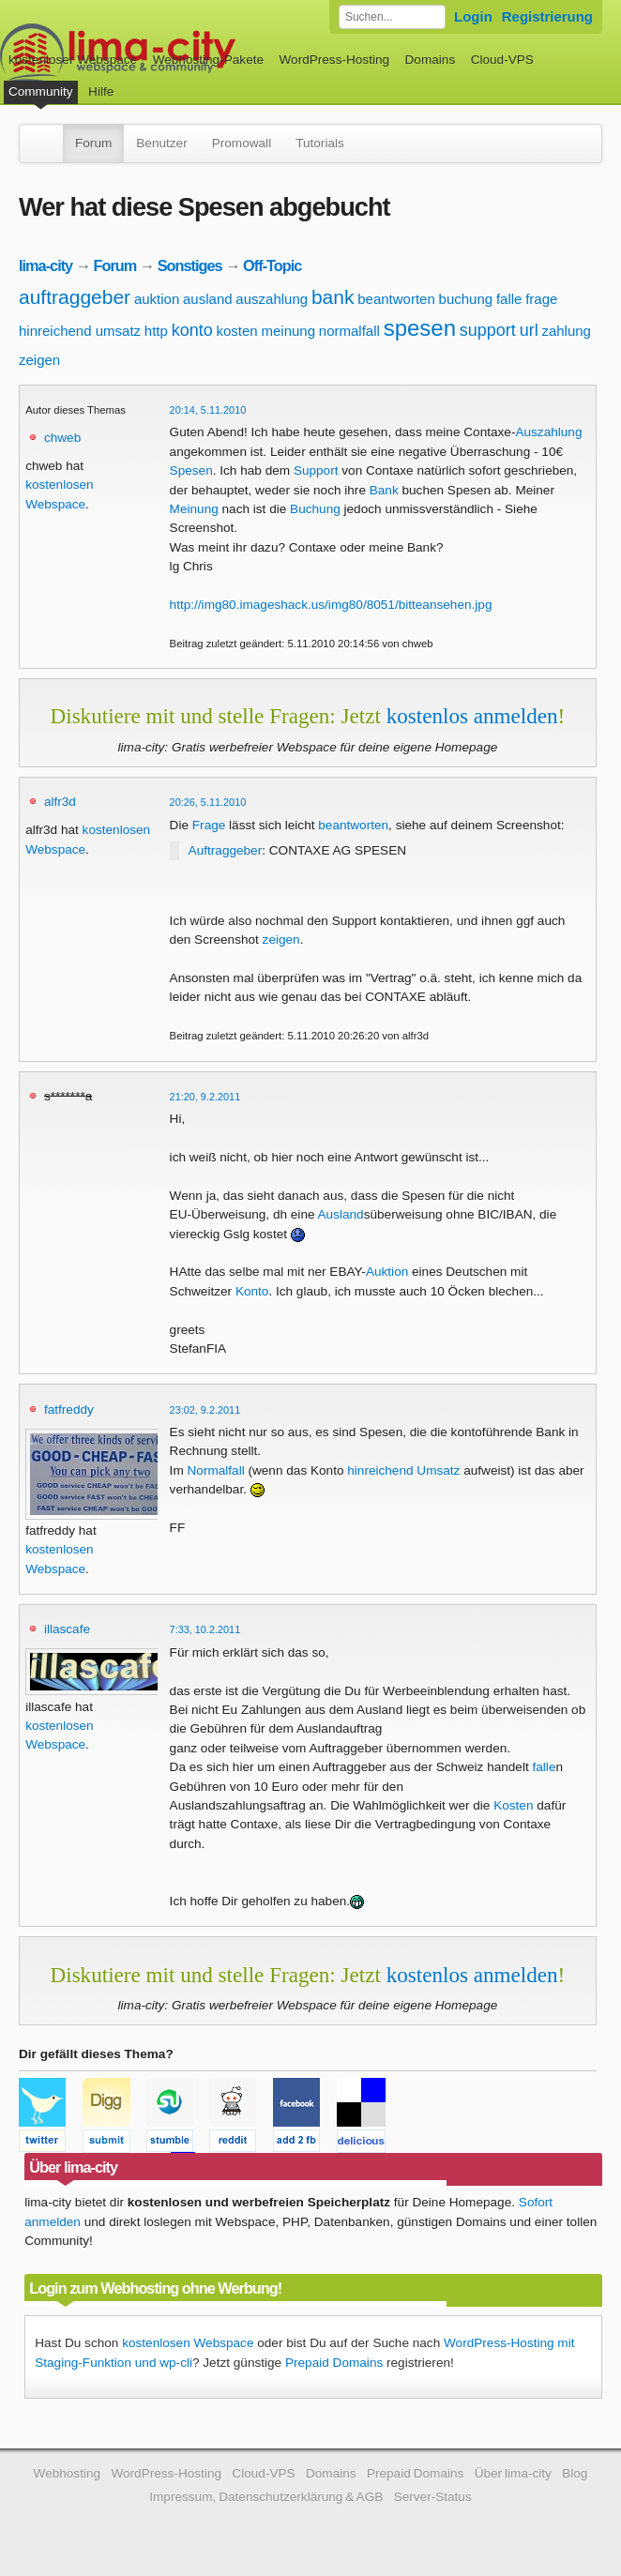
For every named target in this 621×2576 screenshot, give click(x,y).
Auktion (387, 1272)
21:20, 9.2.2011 (205, 1096)
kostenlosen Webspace (187, 2343)
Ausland (341, 1214)
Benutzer (161, 143)
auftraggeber (74, 297)
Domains (430, 60)
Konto (252, 1291)
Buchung (315, 509)
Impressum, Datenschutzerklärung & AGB (266, 2497)
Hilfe (101, 91)
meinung (288, 331)
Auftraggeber (226, 850)
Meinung (194, 509)
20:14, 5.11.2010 (208, 410)
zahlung (566, 331)
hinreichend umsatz (80, 331)
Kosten (513, 1805)
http (156, 331)
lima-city (45, 265)
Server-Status (433, 2497)
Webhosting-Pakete (208, 60)
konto (192, 330)
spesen (420, 328)
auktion (156, 299)
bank (333, 297)
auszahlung (271, 299)
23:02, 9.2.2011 (205, 1410)
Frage (209, 825)
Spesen (191, 470)
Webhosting (67, 2473)
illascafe (67, 1629)
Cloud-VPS (502, 60)
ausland (208, 299)
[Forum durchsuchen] (392, 17)
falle (509, 299)
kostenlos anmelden (472, 716)
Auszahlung (548, 432)
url (529, 330)
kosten (237, 331)
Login (473, 16)
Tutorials (319, 143)
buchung (466, 299)
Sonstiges (190, 265)
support (488, 330)
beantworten (396, 299)
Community (40, 91)
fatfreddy (69, 1409)
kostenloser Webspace (72, 60)
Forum (93, 143)
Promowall (241, 143)
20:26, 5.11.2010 (208, 802)
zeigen (39, 360)
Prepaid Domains (334, 2363)
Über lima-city (513, 2473)
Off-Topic (272, 265)
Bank (384, 490)
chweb (62, 438)
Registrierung (547, 16)
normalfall (349, 331)
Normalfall (216, 1470)
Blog (574, 2473)
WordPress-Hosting (334, 60)
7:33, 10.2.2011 (205, 1629)
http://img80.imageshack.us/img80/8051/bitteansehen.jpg (331, 605)
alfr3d (60, 802)
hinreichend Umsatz (403, 1470)
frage (541, 299)
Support (316, 470)
